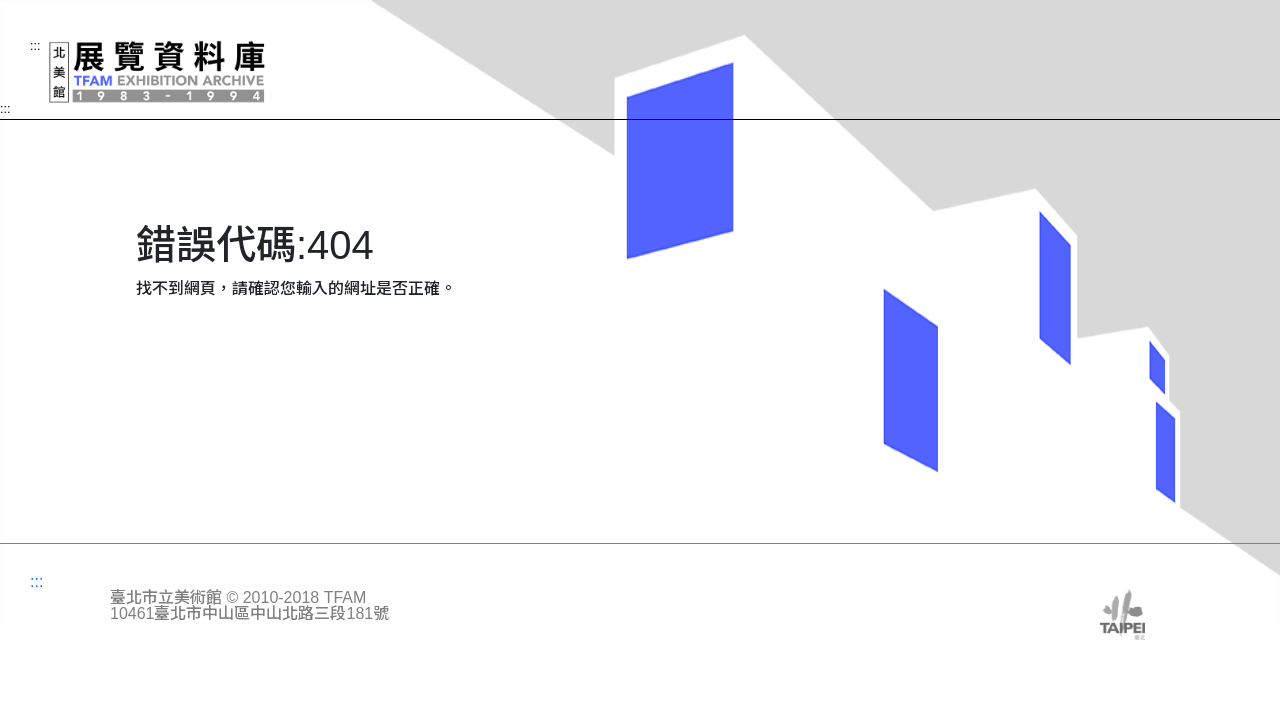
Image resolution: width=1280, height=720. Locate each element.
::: (5, 109)
